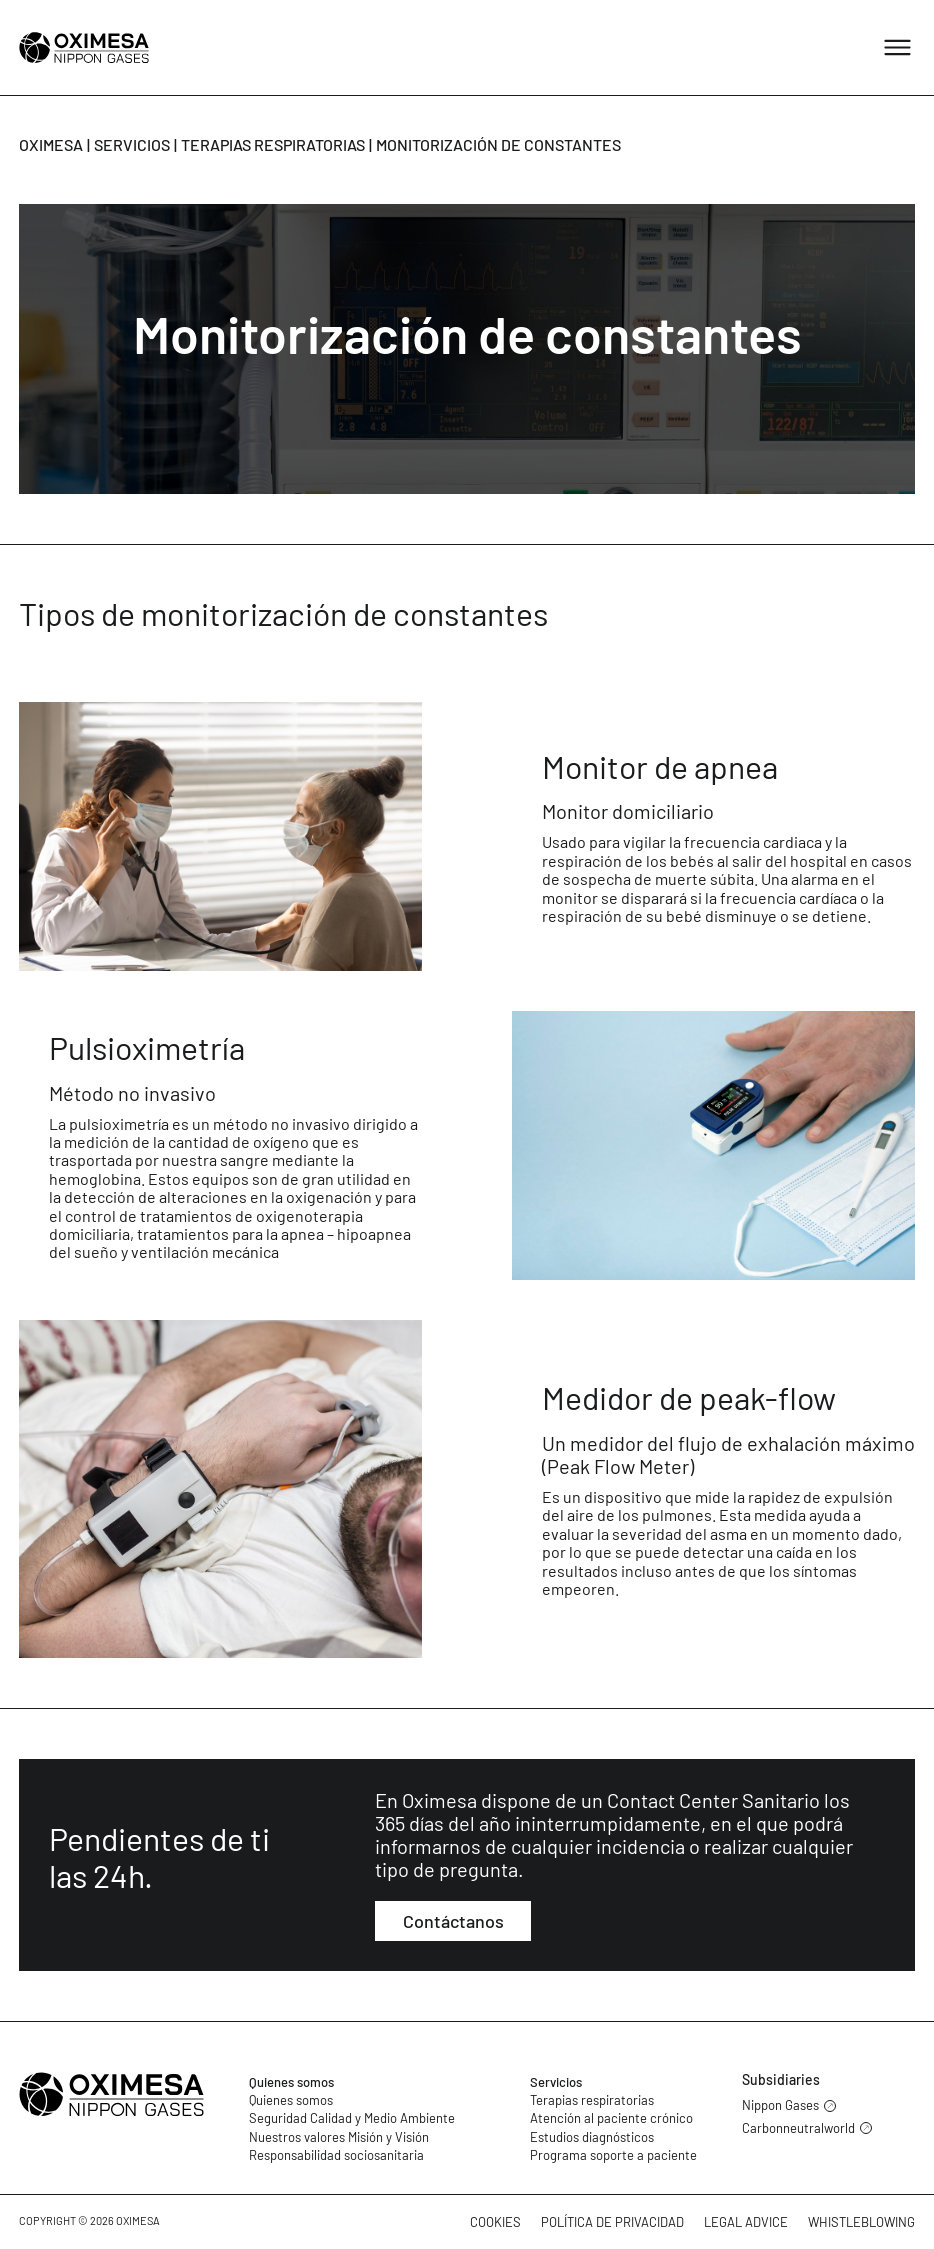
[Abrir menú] (897, 47)
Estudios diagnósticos (592, 2137)
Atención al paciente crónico (611, 2118)
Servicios (132, 144)
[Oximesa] (84, 47)
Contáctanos (453, 1921)
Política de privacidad (612, 2222)
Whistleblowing (861, 2222)
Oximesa (51, 144)
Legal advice (746, 2222)
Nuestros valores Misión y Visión (339, 2137)
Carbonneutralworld (807, 2128)
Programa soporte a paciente (613, 2155)
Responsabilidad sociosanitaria (336, 2155)
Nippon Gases (789, 2105)
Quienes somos (291, 2082)
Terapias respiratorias (273, 144)
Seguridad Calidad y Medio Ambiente (352, 2118)
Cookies (495, 2222)
